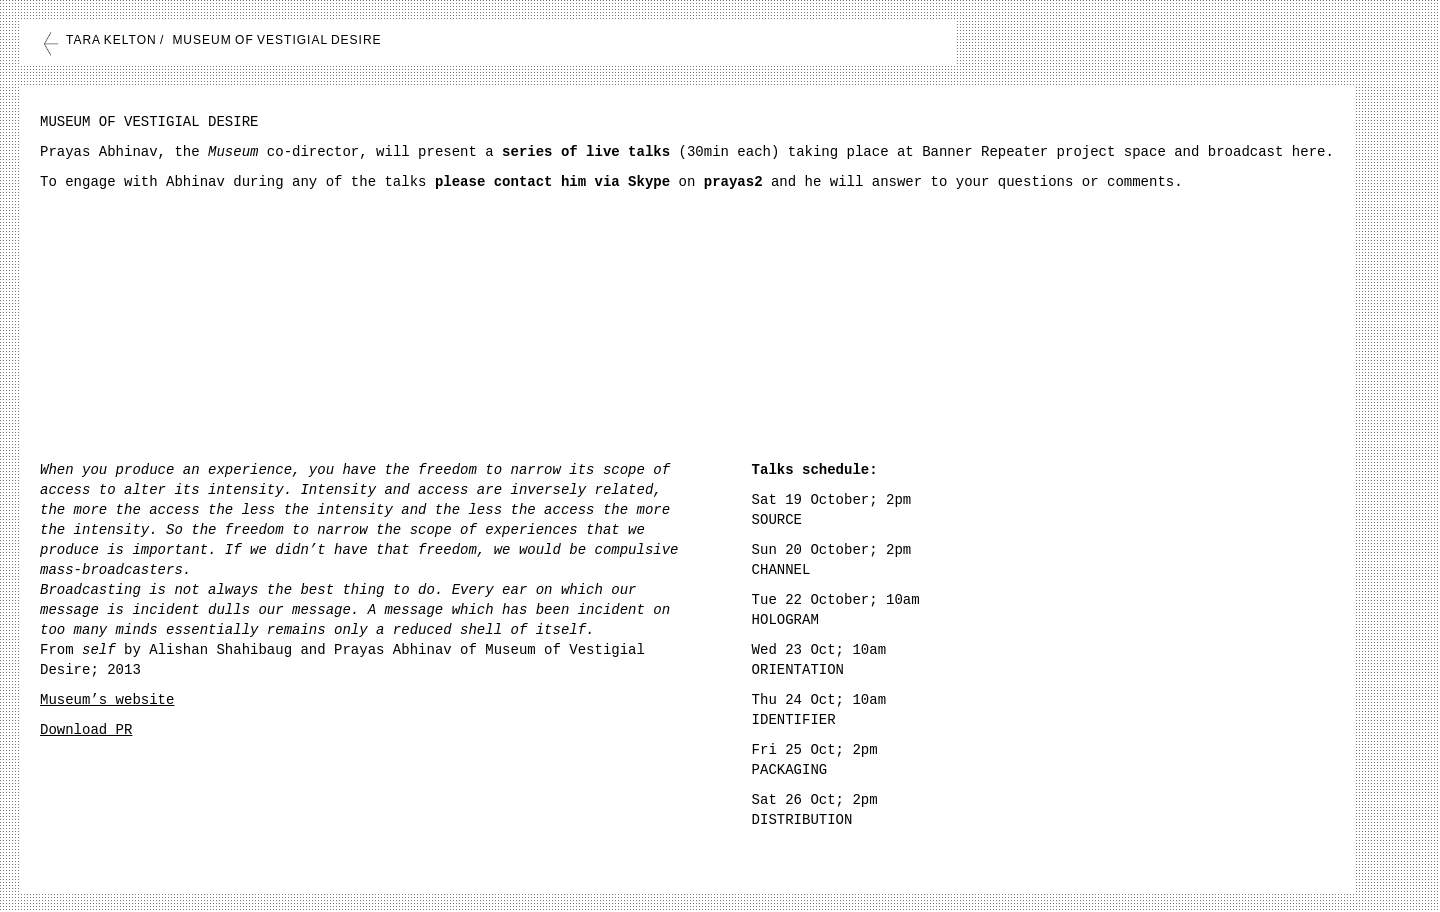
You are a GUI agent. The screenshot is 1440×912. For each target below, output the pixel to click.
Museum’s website (107, 700)
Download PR (86, 730)
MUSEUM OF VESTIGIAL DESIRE (276, 40)
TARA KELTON (111, 40)
